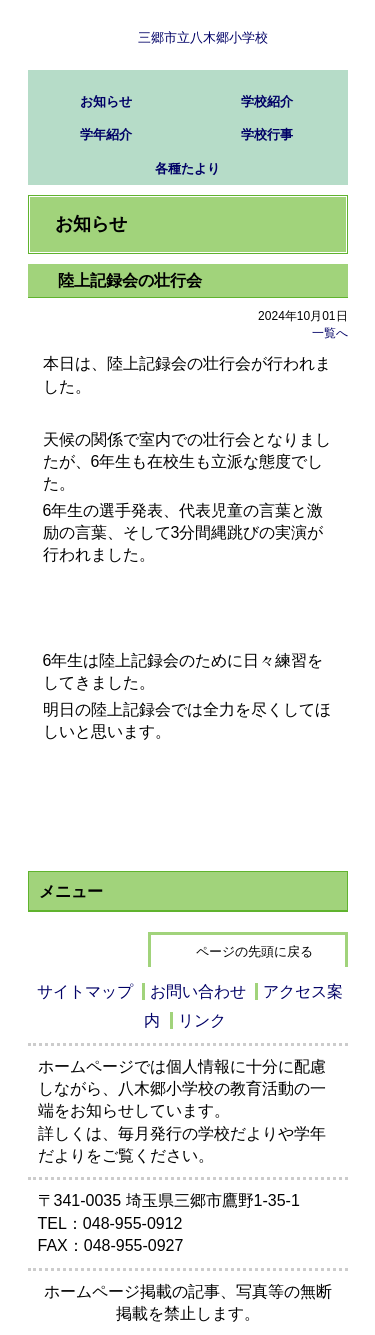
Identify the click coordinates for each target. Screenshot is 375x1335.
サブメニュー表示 (313, 35)
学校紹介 (267, 101)
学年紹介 (106, 134)
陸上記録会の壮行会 (130, 280)
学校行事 (267, 134)
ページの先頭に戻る (254, 951)
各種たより (187, 168)
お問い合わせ (198, 991)
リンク (202, 1020)
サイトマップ (85, 991)
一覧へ (330, 333)
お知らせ (106, 101)
